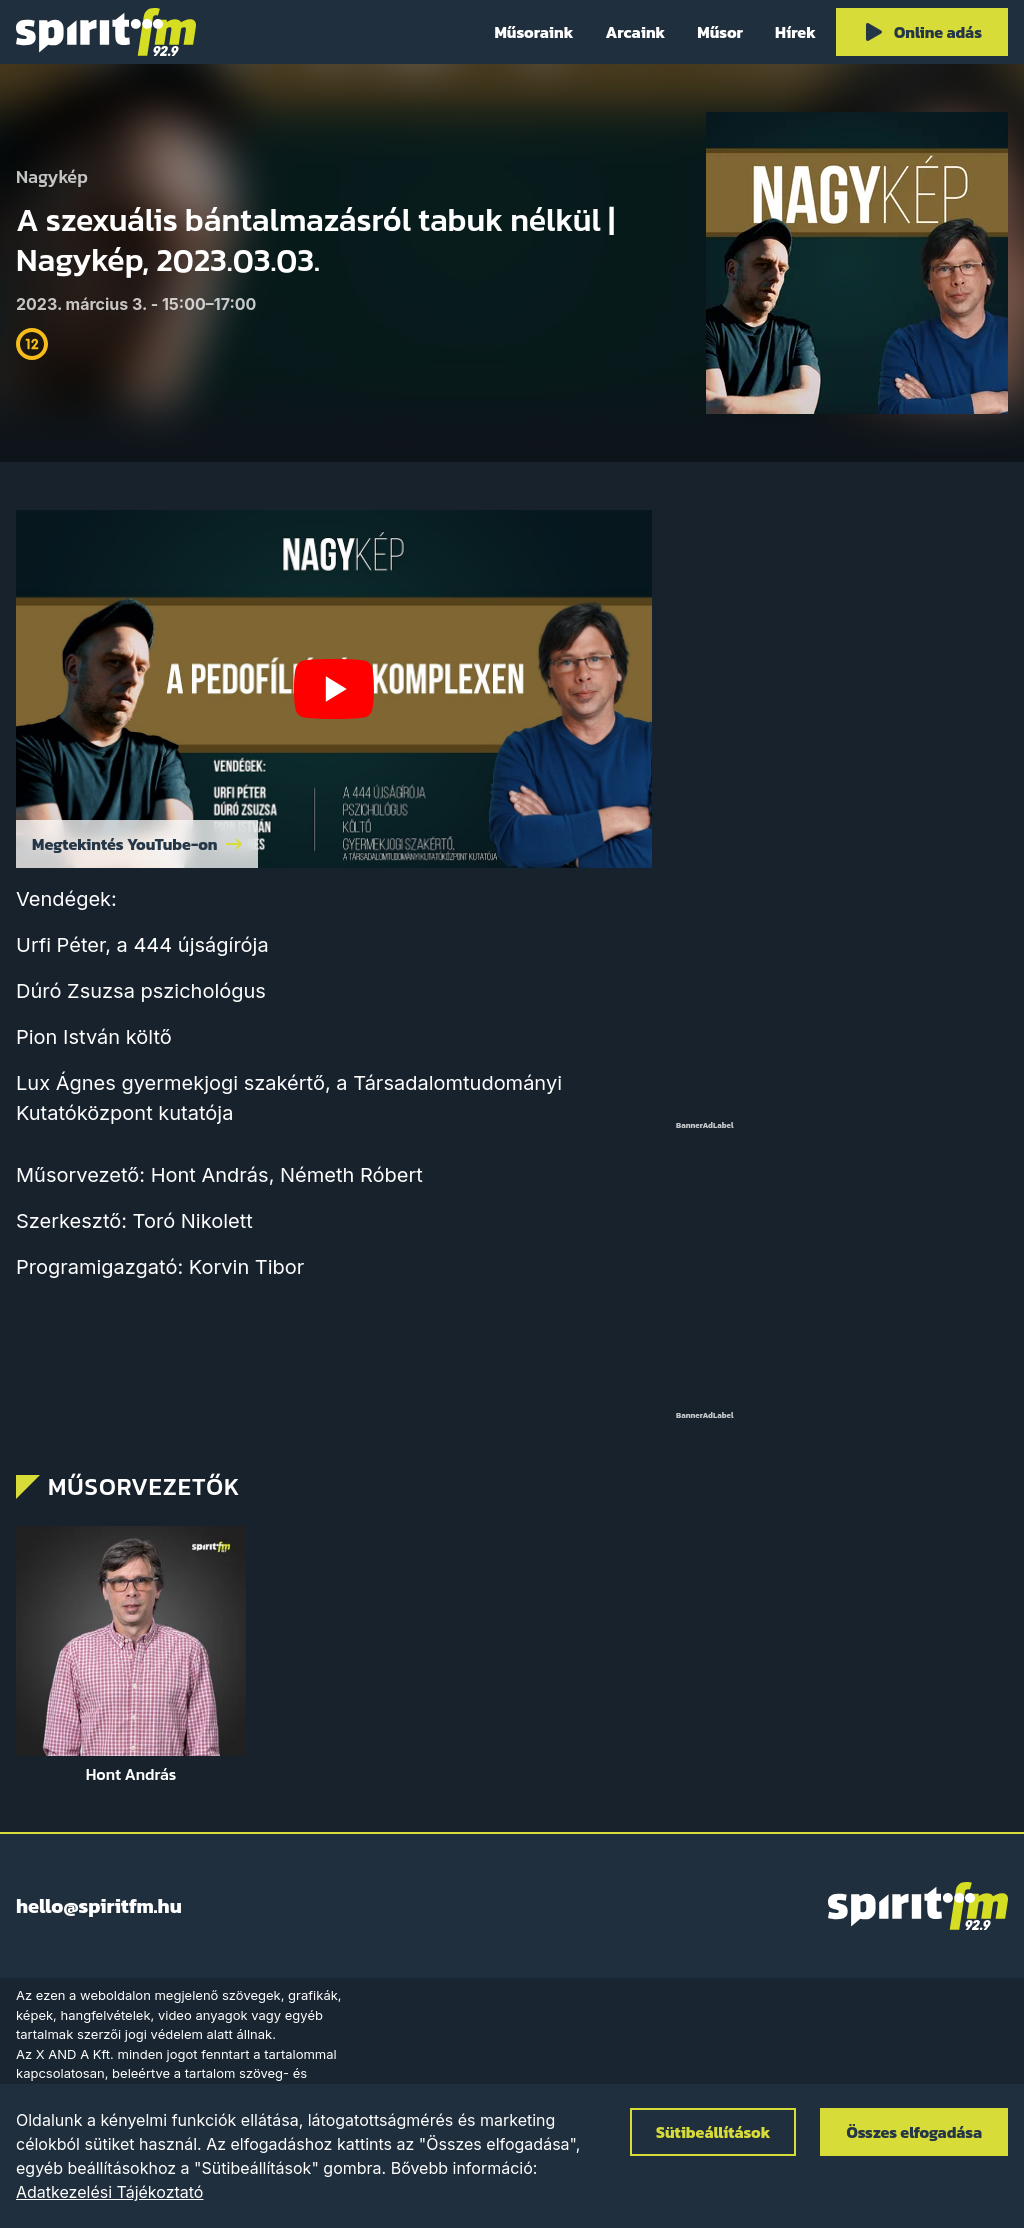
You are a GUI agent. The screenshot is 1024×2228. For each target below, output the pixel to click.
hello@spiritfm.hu (99, 1906)
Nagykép (52, 177)
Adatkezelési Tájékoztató (109, 2192)
